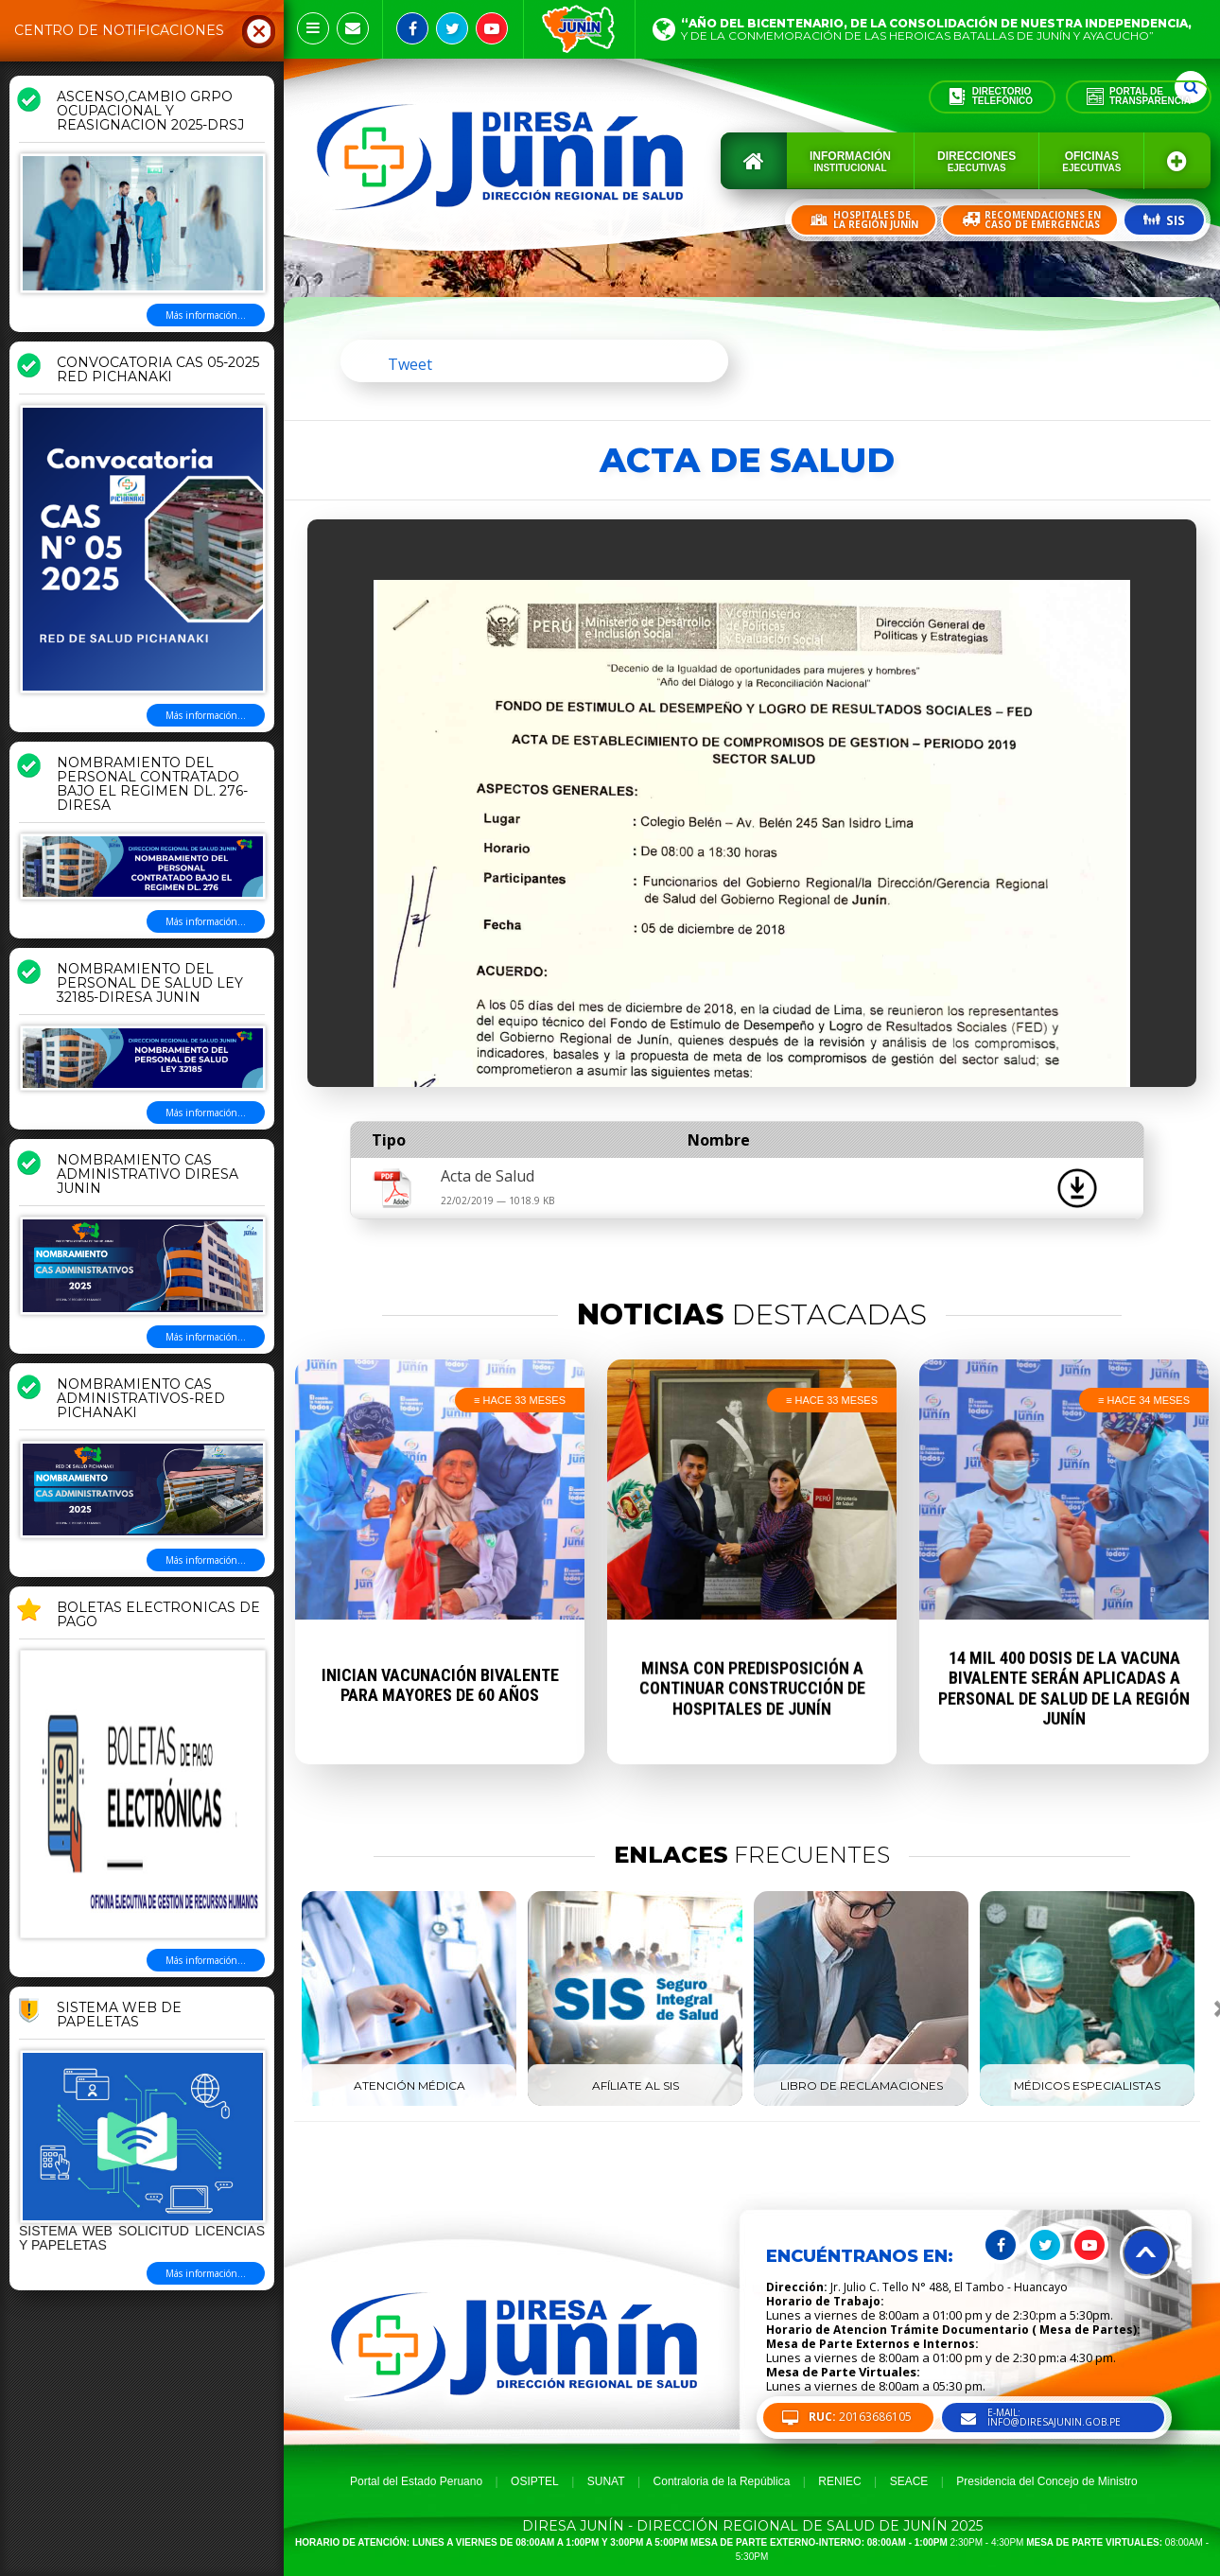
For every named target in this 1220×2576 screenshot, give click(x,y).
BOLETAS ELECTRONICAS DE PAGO (158, 1615)
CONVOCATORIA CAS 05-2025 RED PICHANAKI (158, 370)
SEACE (909, 2481)
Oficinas (1091, 161)
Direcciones (976, 161)
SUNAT (606, 2481)
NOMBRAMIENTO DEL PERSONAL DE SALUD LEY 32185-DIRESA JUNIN (150, 984)
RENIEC (839, 2481)
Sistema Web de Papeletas (119, 2015)
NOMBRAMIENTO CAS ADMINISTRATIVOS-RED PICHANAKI (141, 1399)
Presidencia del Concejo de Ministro (1046, 2481)
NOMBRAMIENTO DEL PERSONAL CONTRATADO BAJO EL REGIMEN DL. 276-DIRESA (152, 785)
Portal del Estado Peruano (416, 2481)
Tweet (410, 364)
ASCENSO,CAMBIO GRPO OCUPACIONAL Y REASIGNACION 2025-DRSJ (150, 111)
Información (850, 161)
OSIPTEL (535, 2481)
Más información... (206, 315)
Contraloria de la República (722, 2481)
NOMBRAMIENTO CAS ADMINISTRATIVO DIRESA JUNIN (147, 1175)
